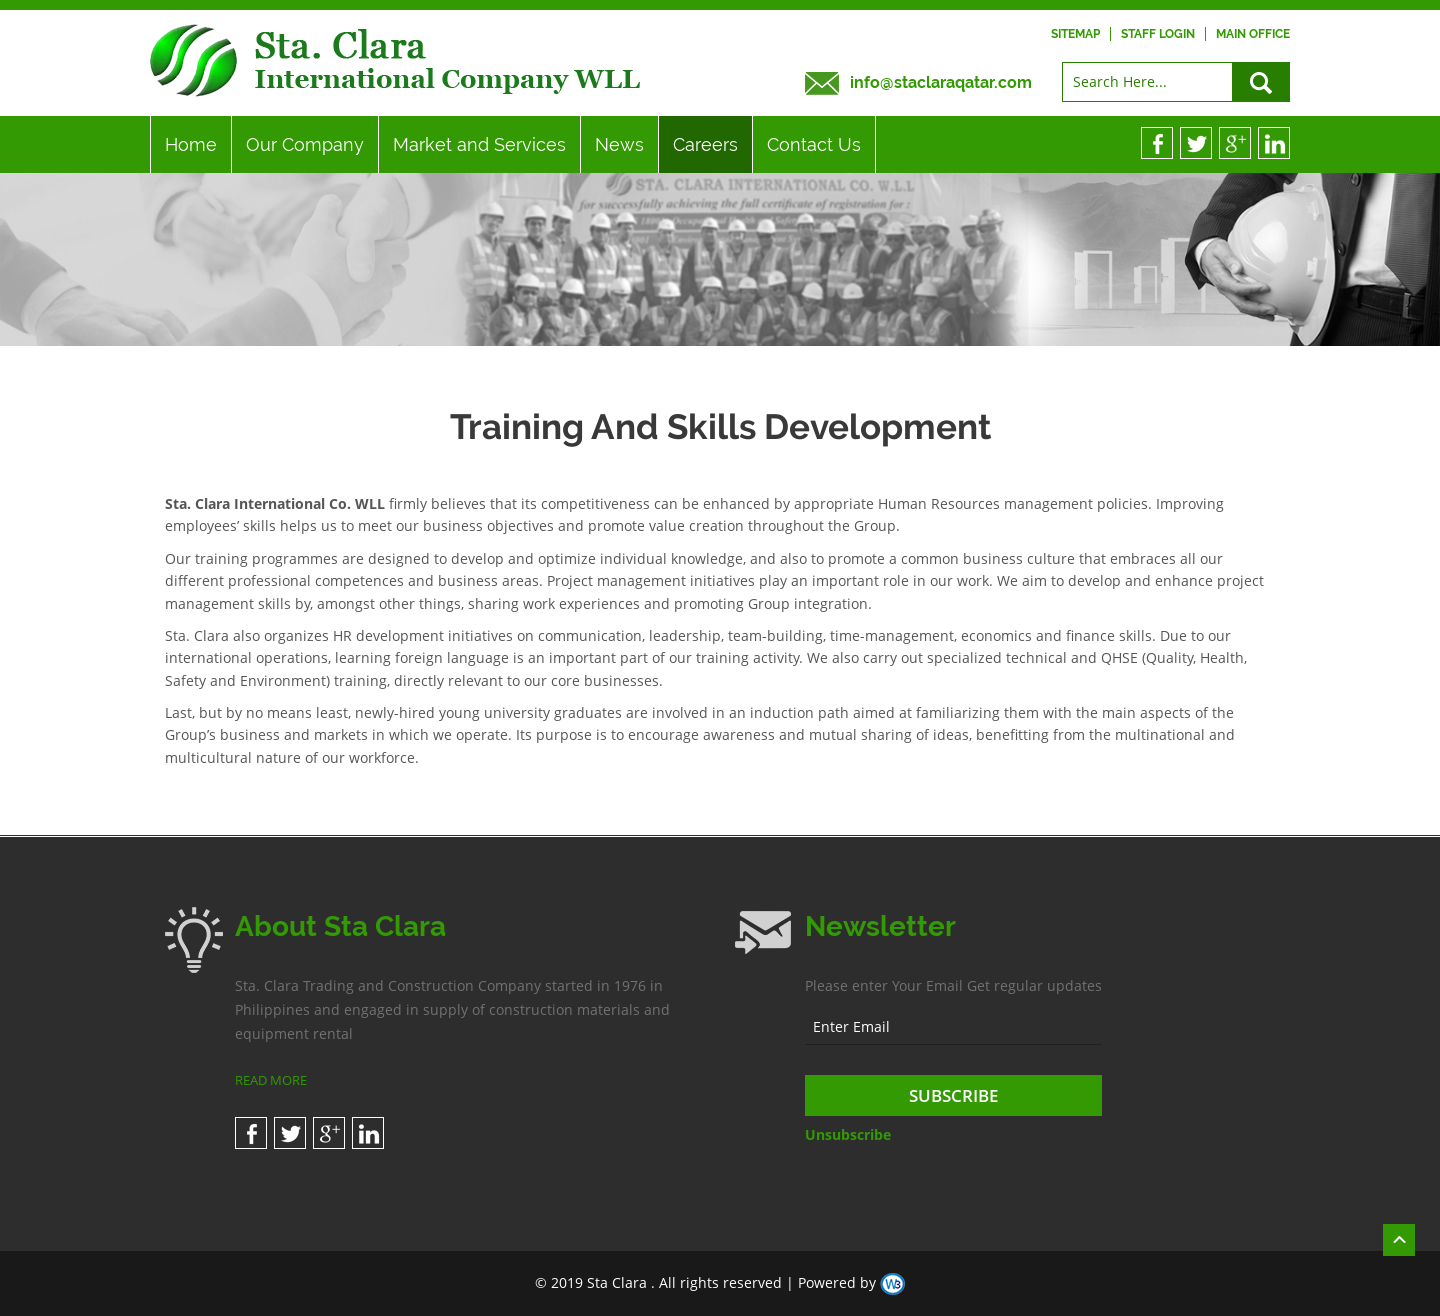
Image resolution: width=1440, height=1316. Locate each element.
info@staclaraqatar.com (941, 82)
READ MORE (271, 1080)
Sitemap (1075, 34)
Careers (705, 144)
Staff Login (1158, 34)
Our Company (305, 144)
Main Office (1253, 34)
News (619, 144)
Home (191, 144)
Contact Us (814, 144)
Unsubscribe (848, 1134)
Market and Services (479, 144)
